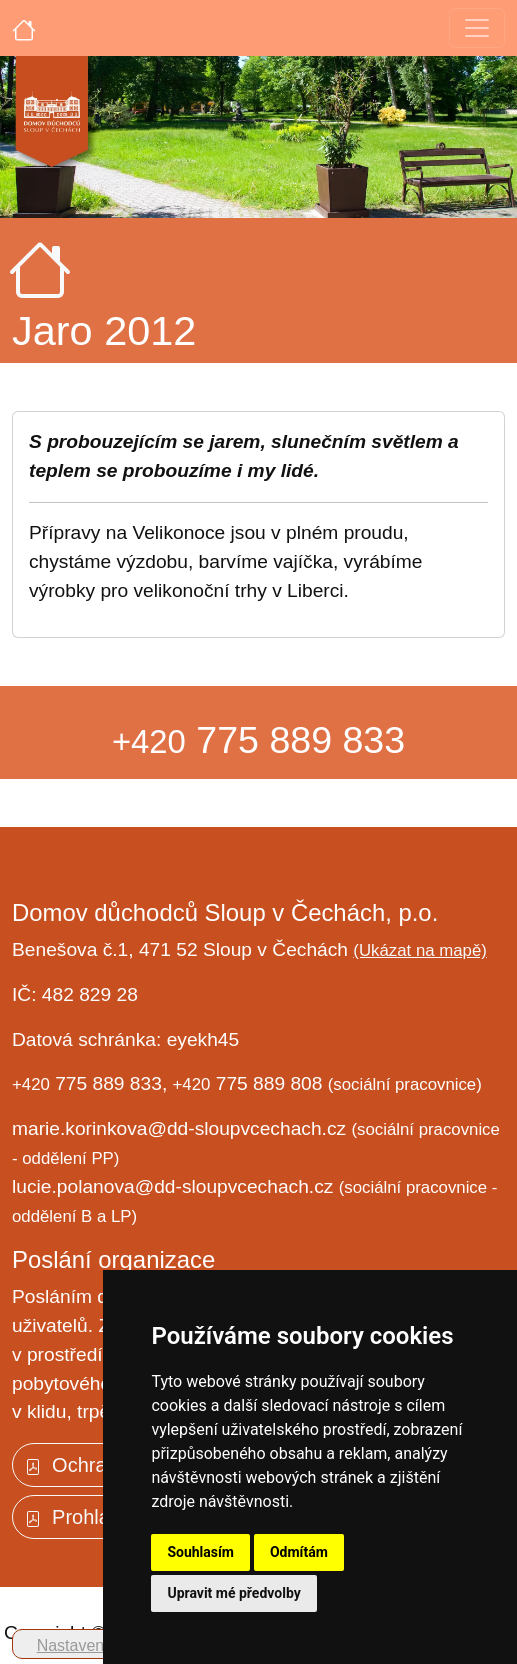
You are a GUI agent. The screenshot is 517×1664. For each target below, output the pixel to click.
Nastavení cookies (102, 1645)
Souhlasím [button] (200, 1552)
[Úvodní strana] (24, 28)
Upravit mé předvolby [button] (233, 1593)
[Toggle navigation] (477, 28)
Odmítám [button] (299, 1552)
